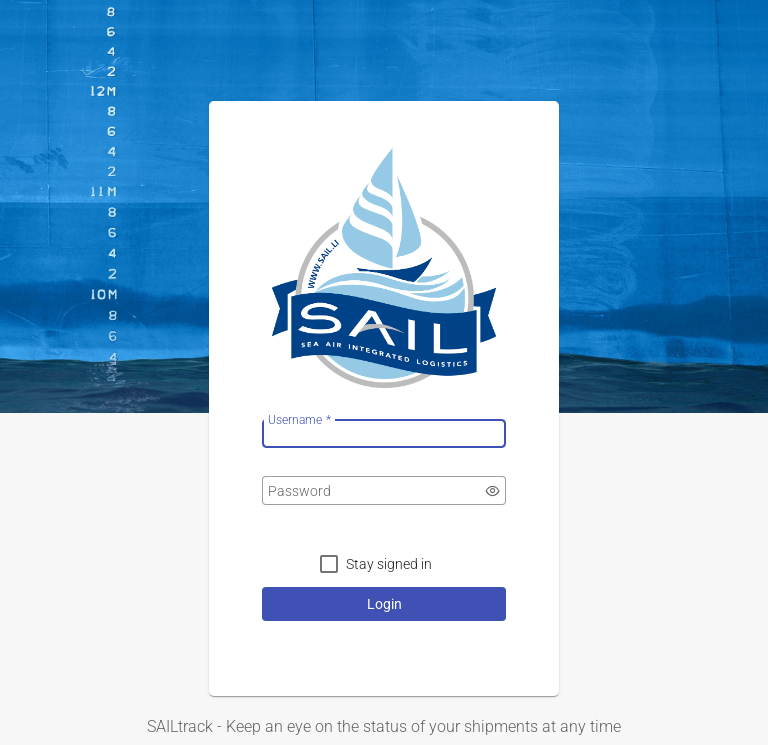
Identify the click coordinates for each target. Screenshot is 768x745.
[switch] (493, 491)
